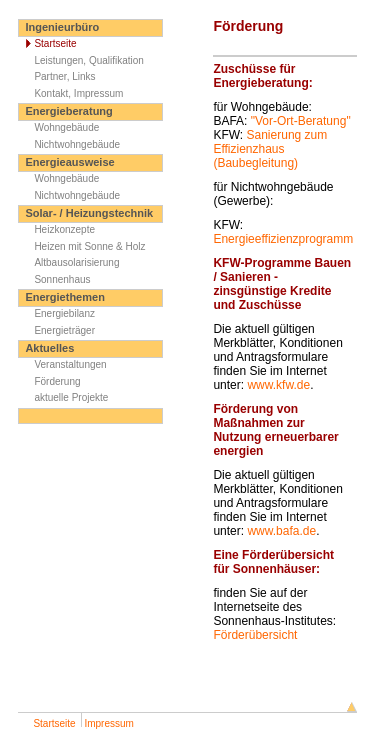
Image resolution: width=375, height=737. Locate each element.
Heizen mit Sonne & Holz (82, 246)
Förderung (49, 381)
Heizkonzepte (57, 229)
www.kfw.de (278, 385)
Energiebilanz (57, 313)
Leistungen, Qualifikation (81, 60)
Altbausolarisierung (69, 262)
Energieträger (57, 330)
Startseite (47, 43)
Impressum (108, 723)
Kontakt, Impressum (71, 93)
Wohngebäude (59, 127)
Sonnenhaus (54, 279)
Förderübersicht (255, 635)
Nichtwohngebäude (69, 144)
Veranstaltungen (62, 364)
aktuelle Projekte (63, 397)
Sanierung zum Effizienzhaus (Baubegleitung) (270, 149)
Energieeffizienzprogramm (283, 239)
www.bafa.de (281, 531)
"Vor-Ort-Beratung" (301, 121)
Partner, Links (57, 76)
